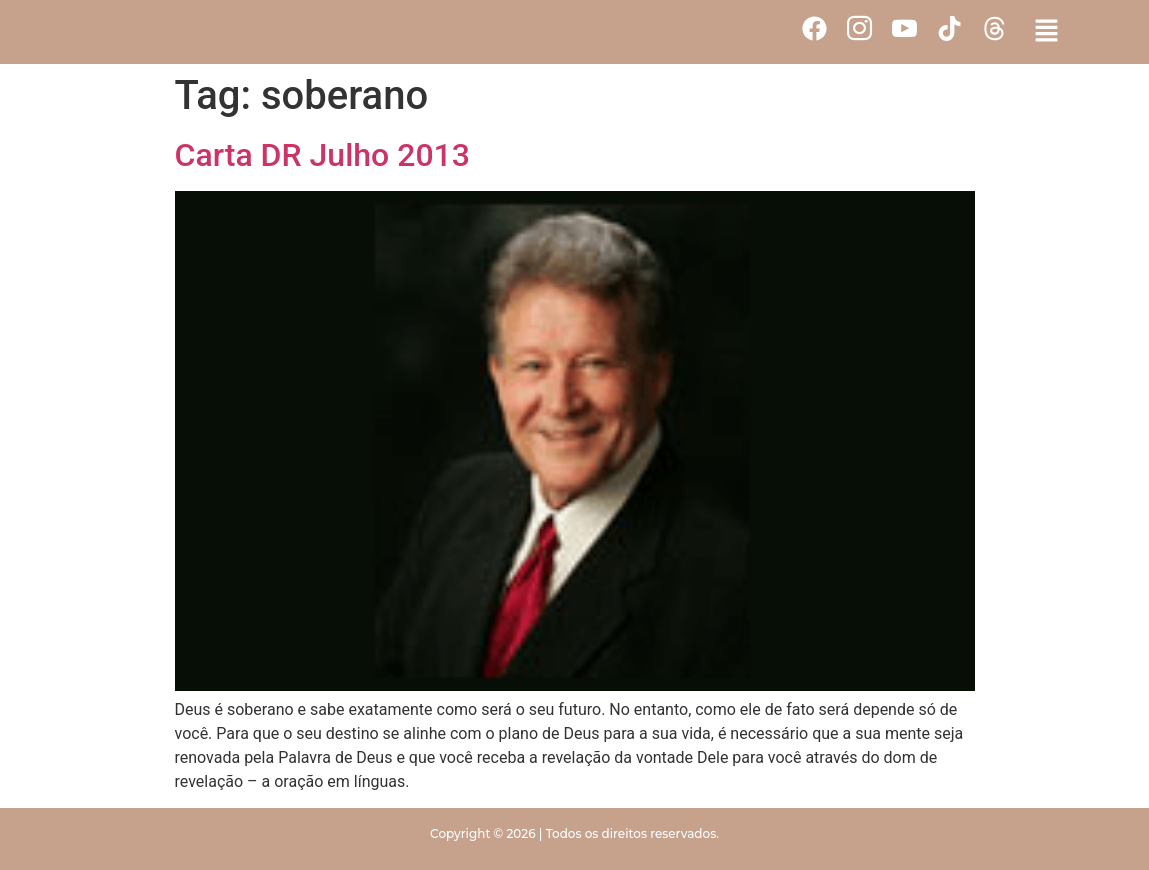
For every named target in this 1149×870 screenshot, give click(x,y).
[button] (1047, 32)
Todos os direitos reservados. (632, 833)
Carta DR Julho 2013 (322, 155)
